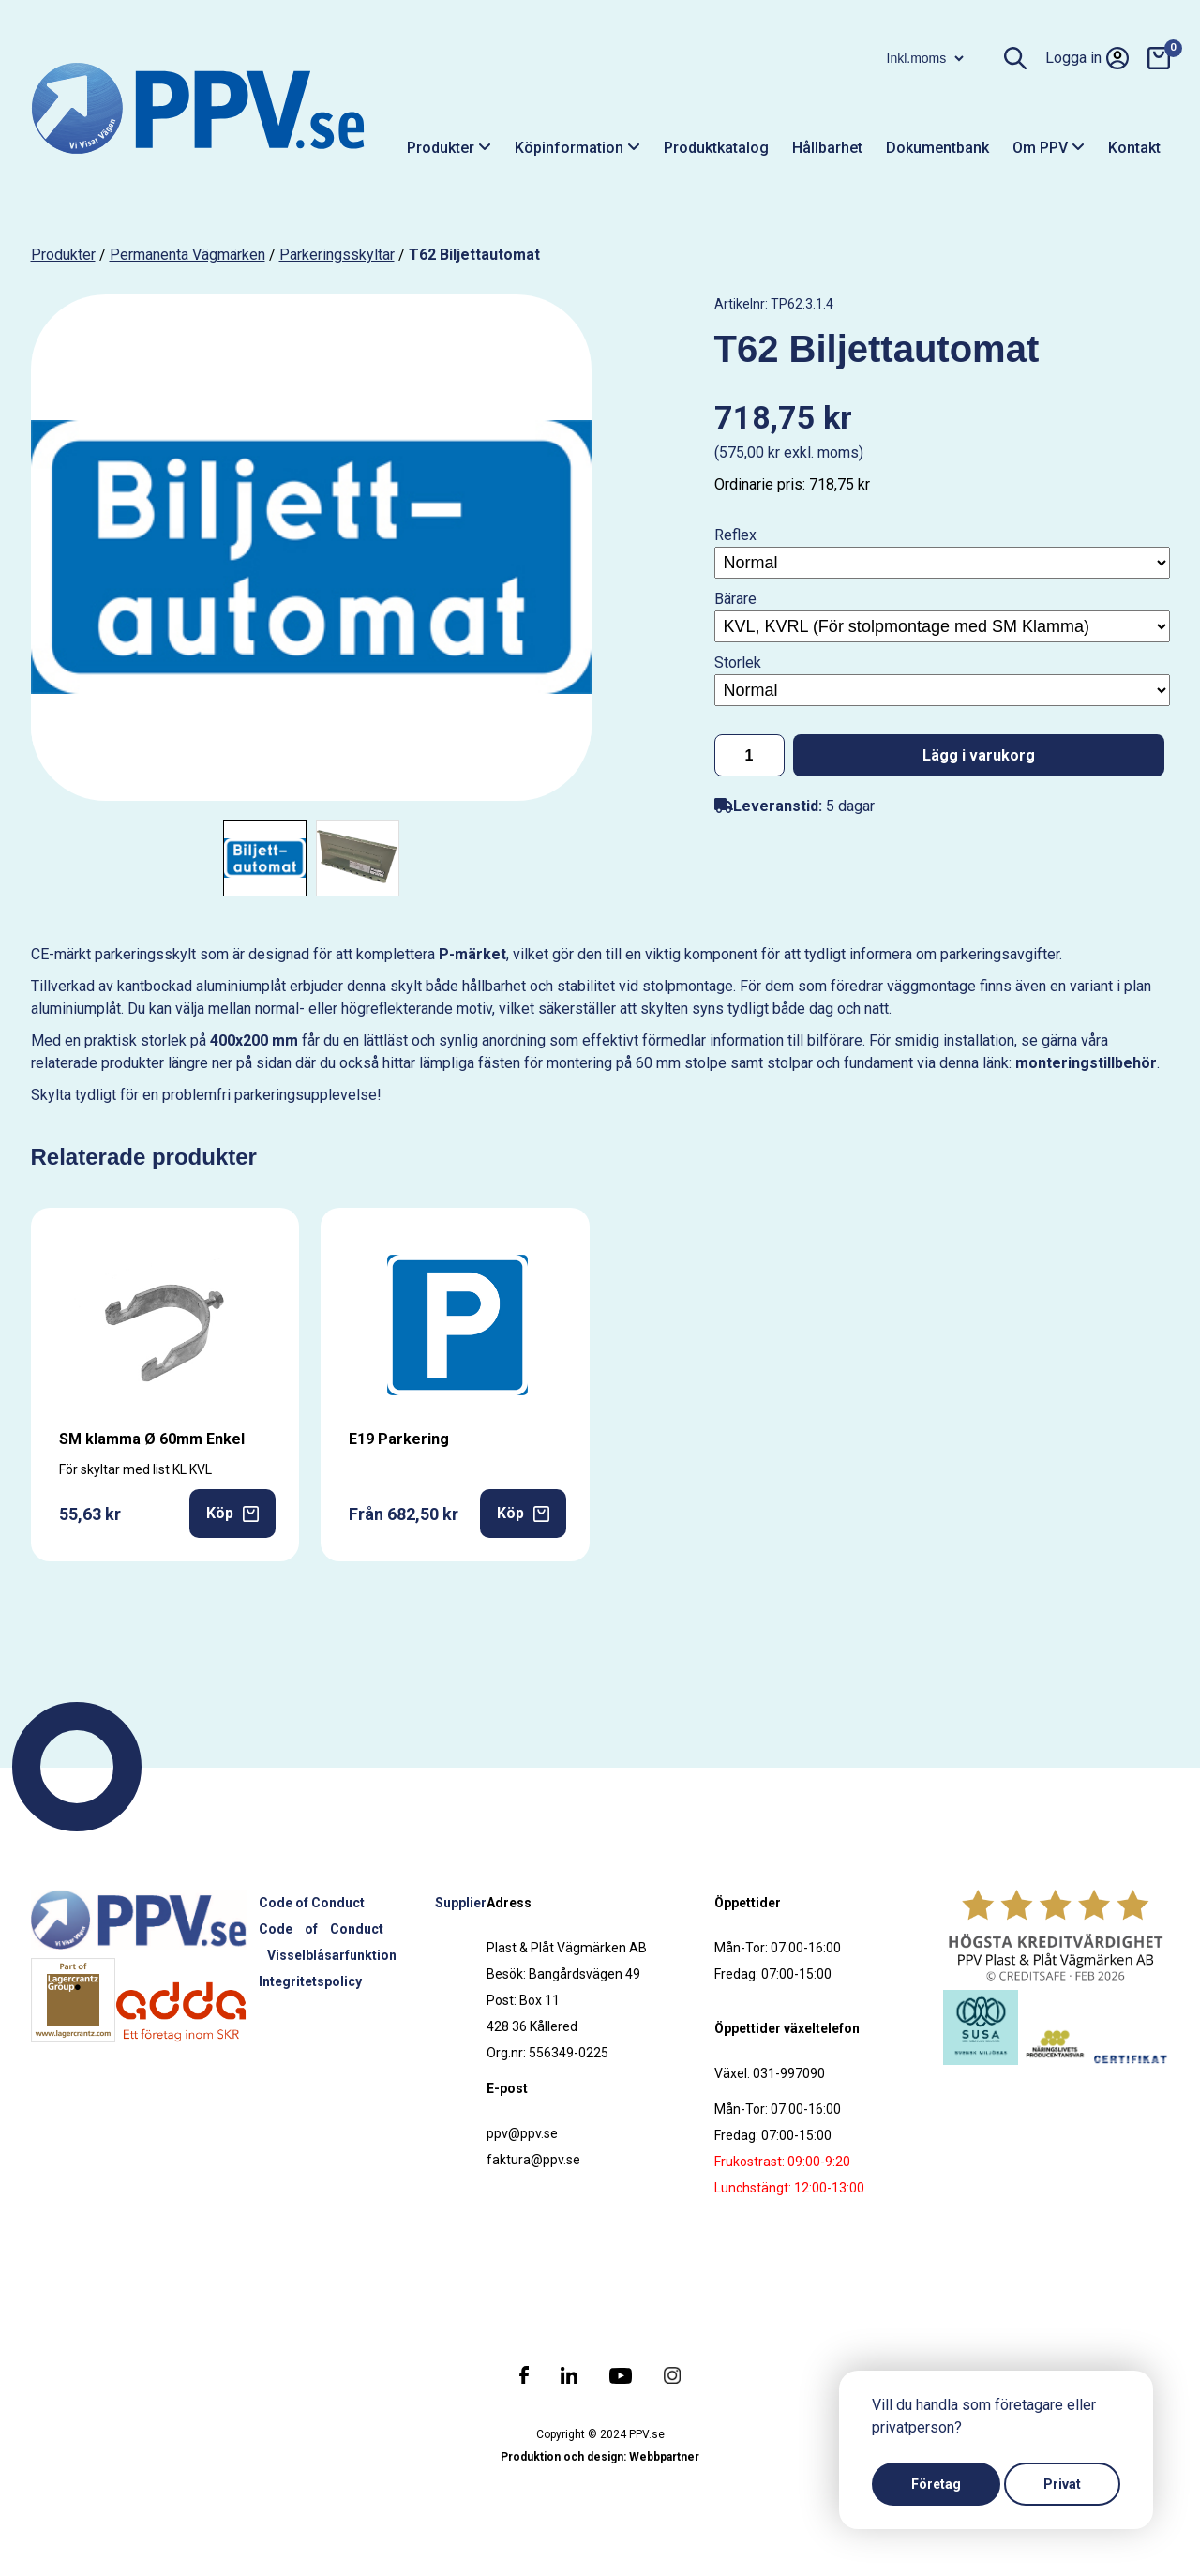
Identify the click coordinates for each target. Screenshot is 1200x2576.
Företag (936, 2484)
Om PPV (1048, 148)
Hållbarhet (827, 148)
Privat (1062, 2484)
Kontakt (1134, 148)
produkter (63, 255)
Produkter (449, 148)
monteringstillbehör (1086, 1063)
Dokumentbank (937, 148)
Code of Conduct (312, 1902)
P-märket (472, 954)
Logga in (1087, 58)
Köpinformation (577, 148)
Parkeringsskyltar (337, 255)
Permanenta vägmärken (187, 255)
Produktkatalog (716, 148)
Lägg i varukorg (978, 755)
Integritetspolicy (310, 1981)
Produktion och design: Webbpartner (600, 2456)
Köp (232, 1513)
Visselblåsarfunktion (332, 1955)
